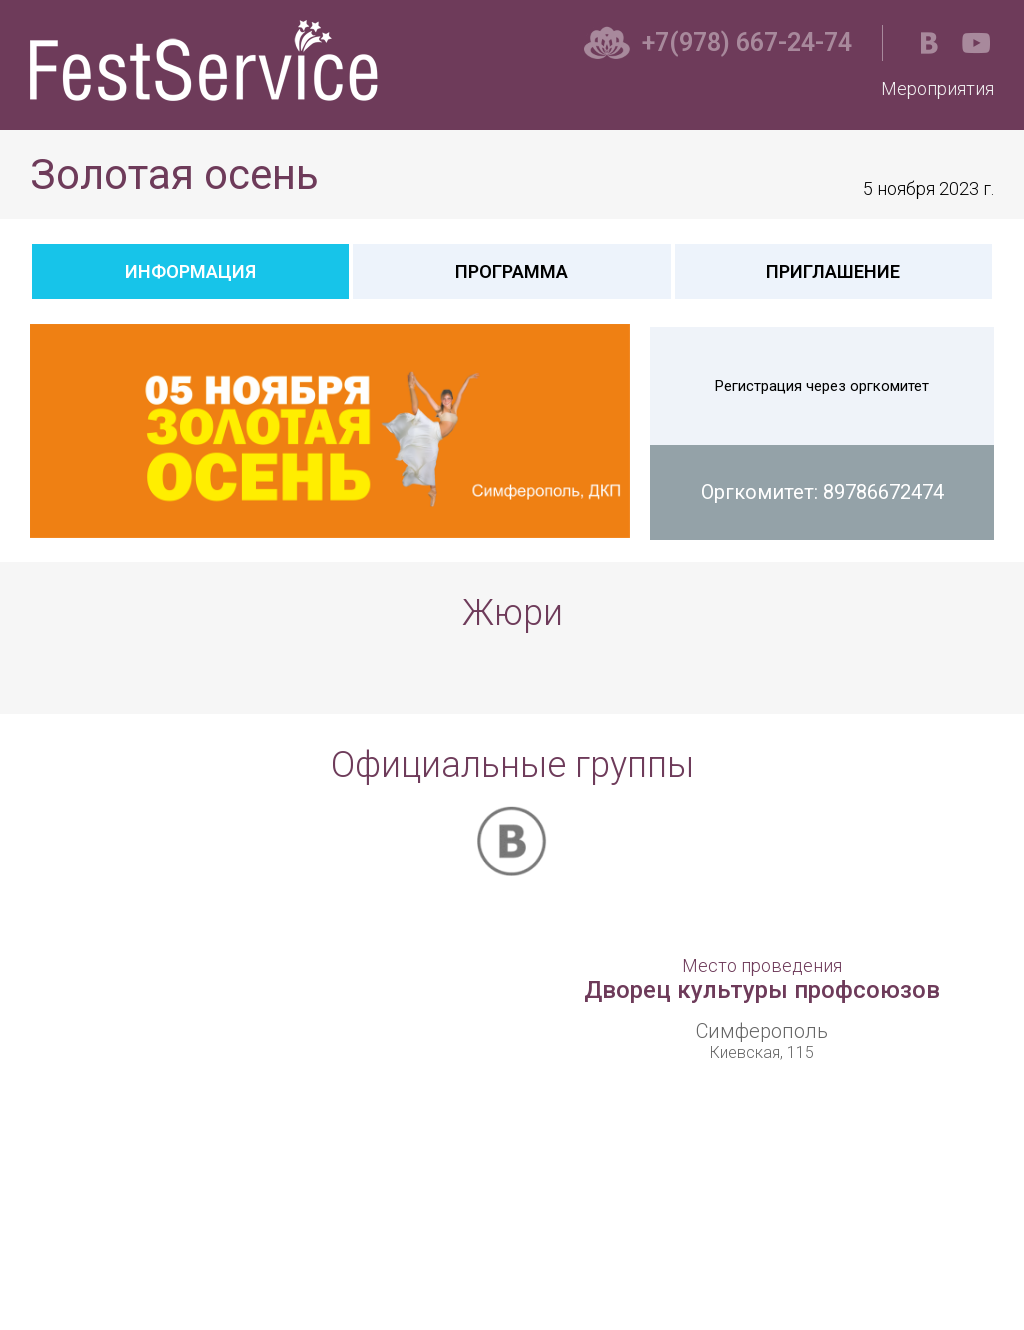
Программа (511, 271)
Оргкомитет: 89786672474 (822, 492)
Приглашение (833, 271)
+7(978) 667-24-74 (747, 42)
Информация (190, 271)
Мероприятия (937, 88)
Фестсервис (209, 60)
